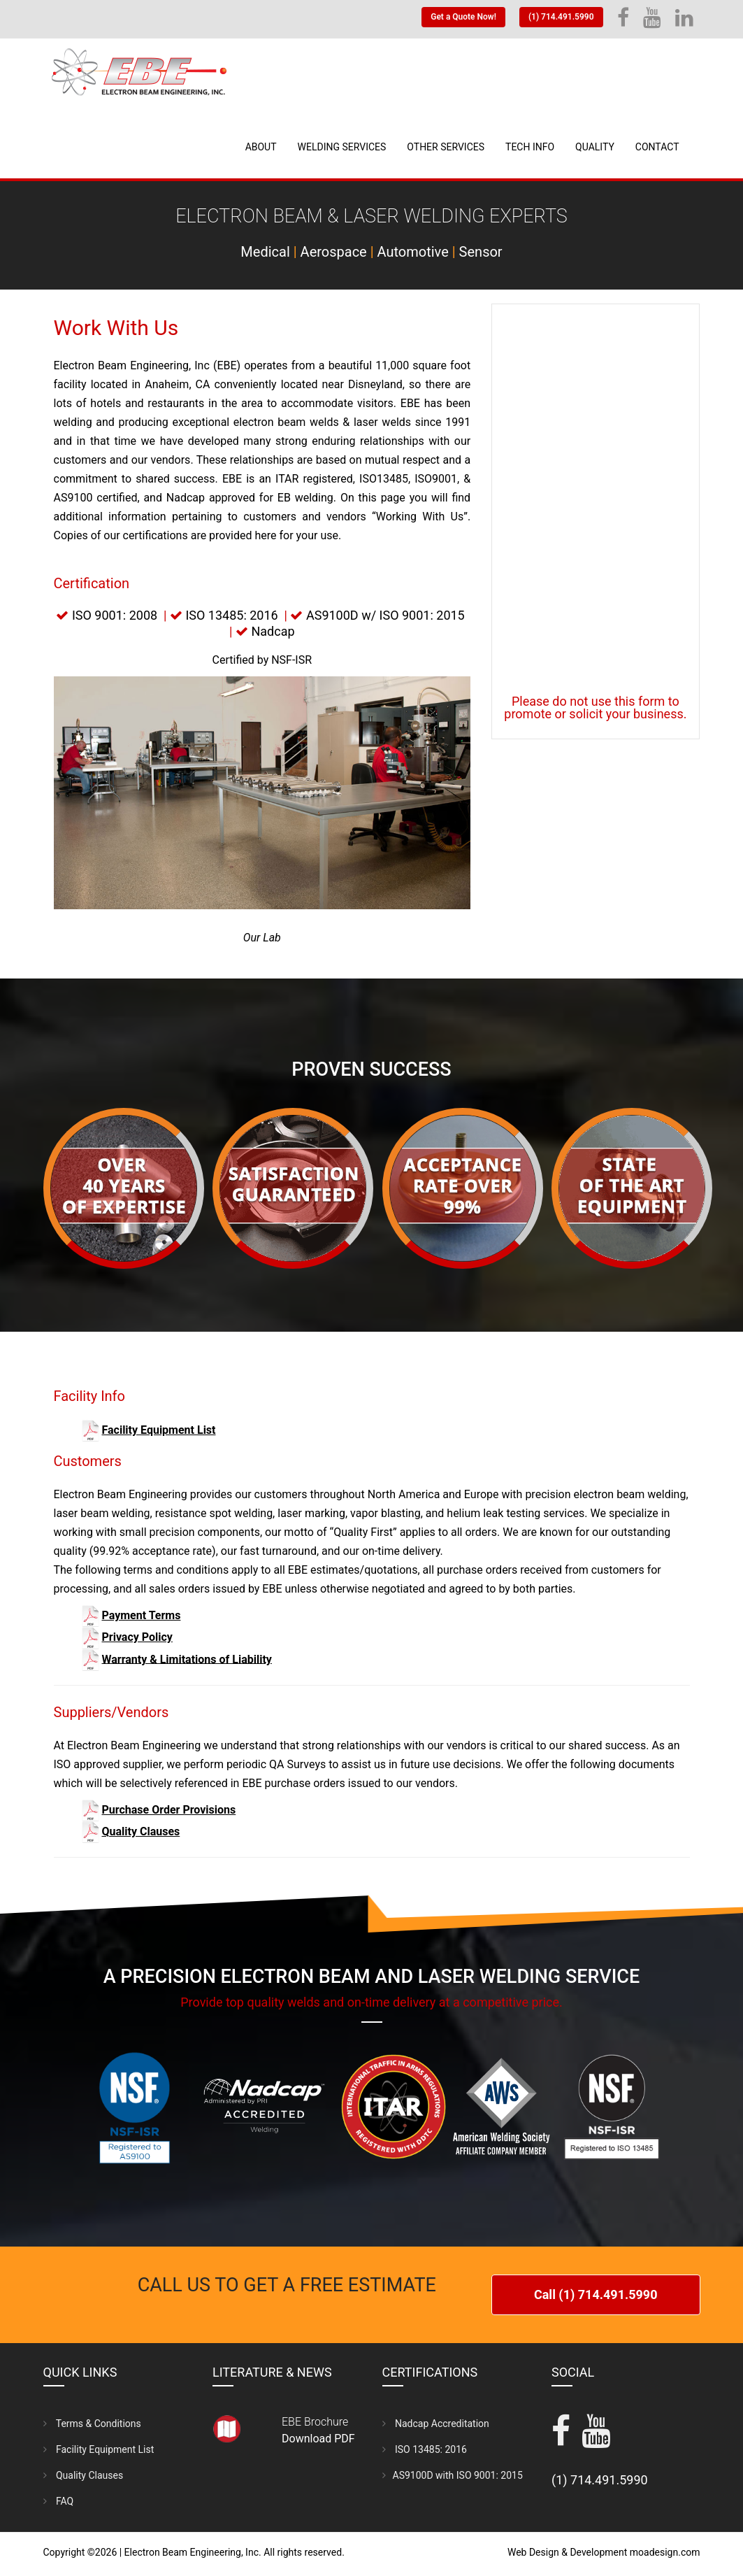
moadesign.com (665, 2548)
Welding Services (342, 146)
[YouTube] (652, 21)
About (261, 146)
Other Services (445, 146)
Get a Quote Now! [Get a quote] (463, 17)
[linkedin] (684, 21)
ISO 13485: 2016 (231, 615)
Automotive (413, 251)
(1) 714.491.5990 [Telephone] (561, 17)
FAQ (58, 2497)
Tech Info (529, 146)
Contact (657, 146)
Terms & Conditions (92, 2420)
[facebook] (560, 2435)
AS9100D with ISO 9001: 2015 (452, 2471)
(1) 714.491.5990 (599, 2476)
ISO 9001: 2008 (114, 615)
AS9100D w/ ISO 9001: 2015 (385, 615)
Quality (594, 146)
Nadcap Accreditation (435, 2420)
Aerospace (334, 251)
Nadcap (272, 631)
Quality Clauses (83, 2471)
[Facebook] (623, 21)
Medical (264, 251)
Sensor (481, 251)
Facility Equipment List (98, 2446)
